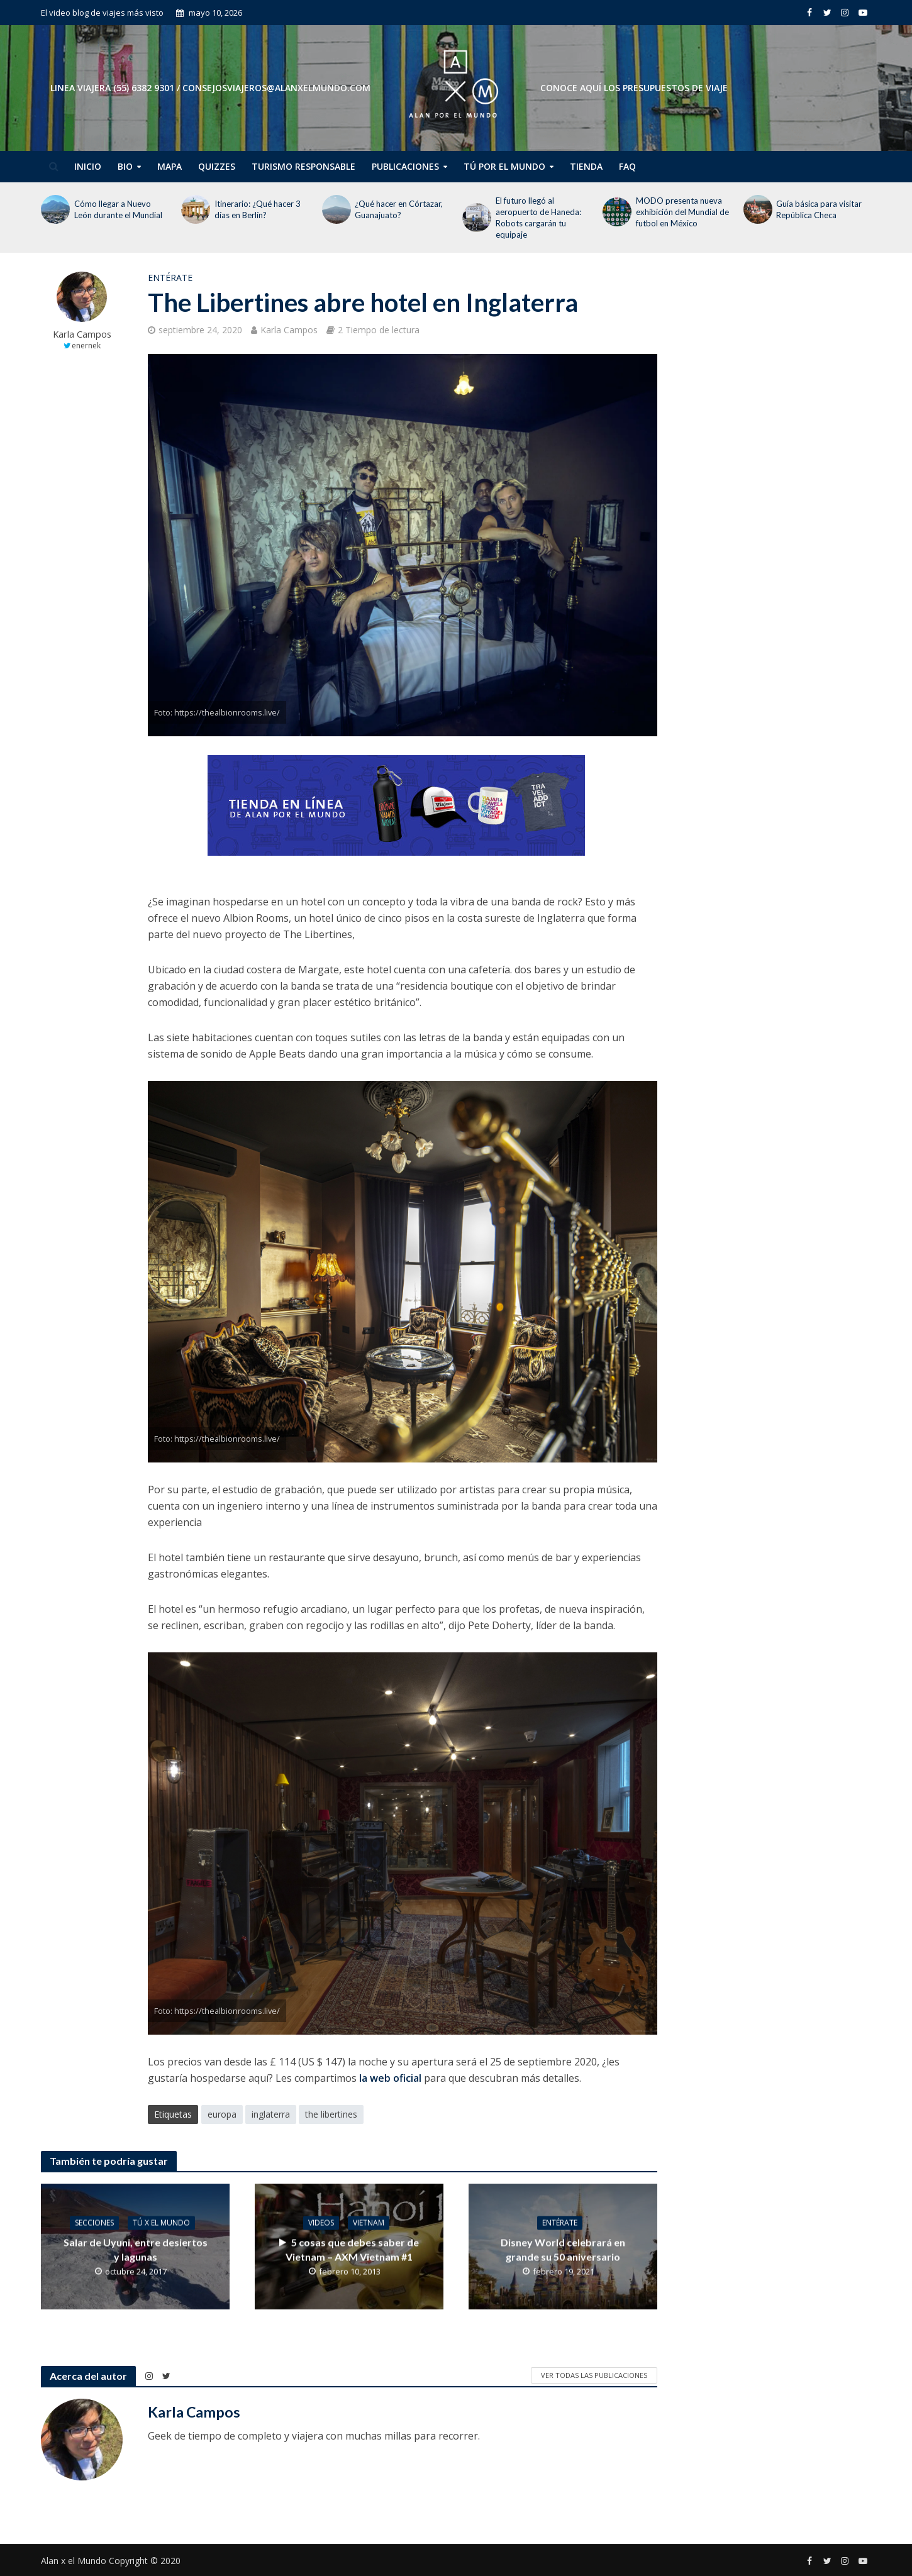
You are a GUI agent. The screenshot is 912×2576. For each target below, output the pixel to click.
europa (222, 2114)
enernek (86, 345)
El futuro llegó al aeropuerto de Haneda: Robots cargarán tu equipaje (538, 218)
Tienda (586, 166)
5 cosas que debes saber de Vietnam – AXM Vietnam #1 (349, 2249)
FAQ (627, 166)
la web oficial (389, 2078)
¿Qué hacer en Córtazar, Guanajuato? (399, 209)
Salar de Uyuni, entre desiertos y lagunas (136, 2249)
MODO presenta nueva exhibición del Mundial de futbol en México (682, 212)
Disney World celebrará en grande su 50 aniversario (563, 2249)
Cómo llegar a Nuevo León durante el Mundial (118, 209)
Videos (321, 2222)
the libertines (331, 2114)
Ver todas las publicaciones (594, 2375)
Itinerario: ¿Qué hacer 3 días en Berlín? (257, 209)
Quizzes (216, 166)
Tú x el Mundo (161, 2222)
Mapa (169, 166)
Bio (125, 166)
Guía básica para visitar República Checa (819, 209)
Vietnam (368, 2222)
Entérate (170, 278)
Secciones (94, 2222)
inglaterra (271, 2114)
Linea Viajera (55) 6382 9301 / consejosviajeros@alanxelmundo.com (210, 88)
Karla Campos (82, 334)
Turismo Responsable (303, 166)
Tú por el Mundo (504, 166)
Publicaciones (405, 166)
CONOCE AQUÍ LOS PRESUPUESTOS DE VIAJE (634, 88)
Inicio (87, 166)
